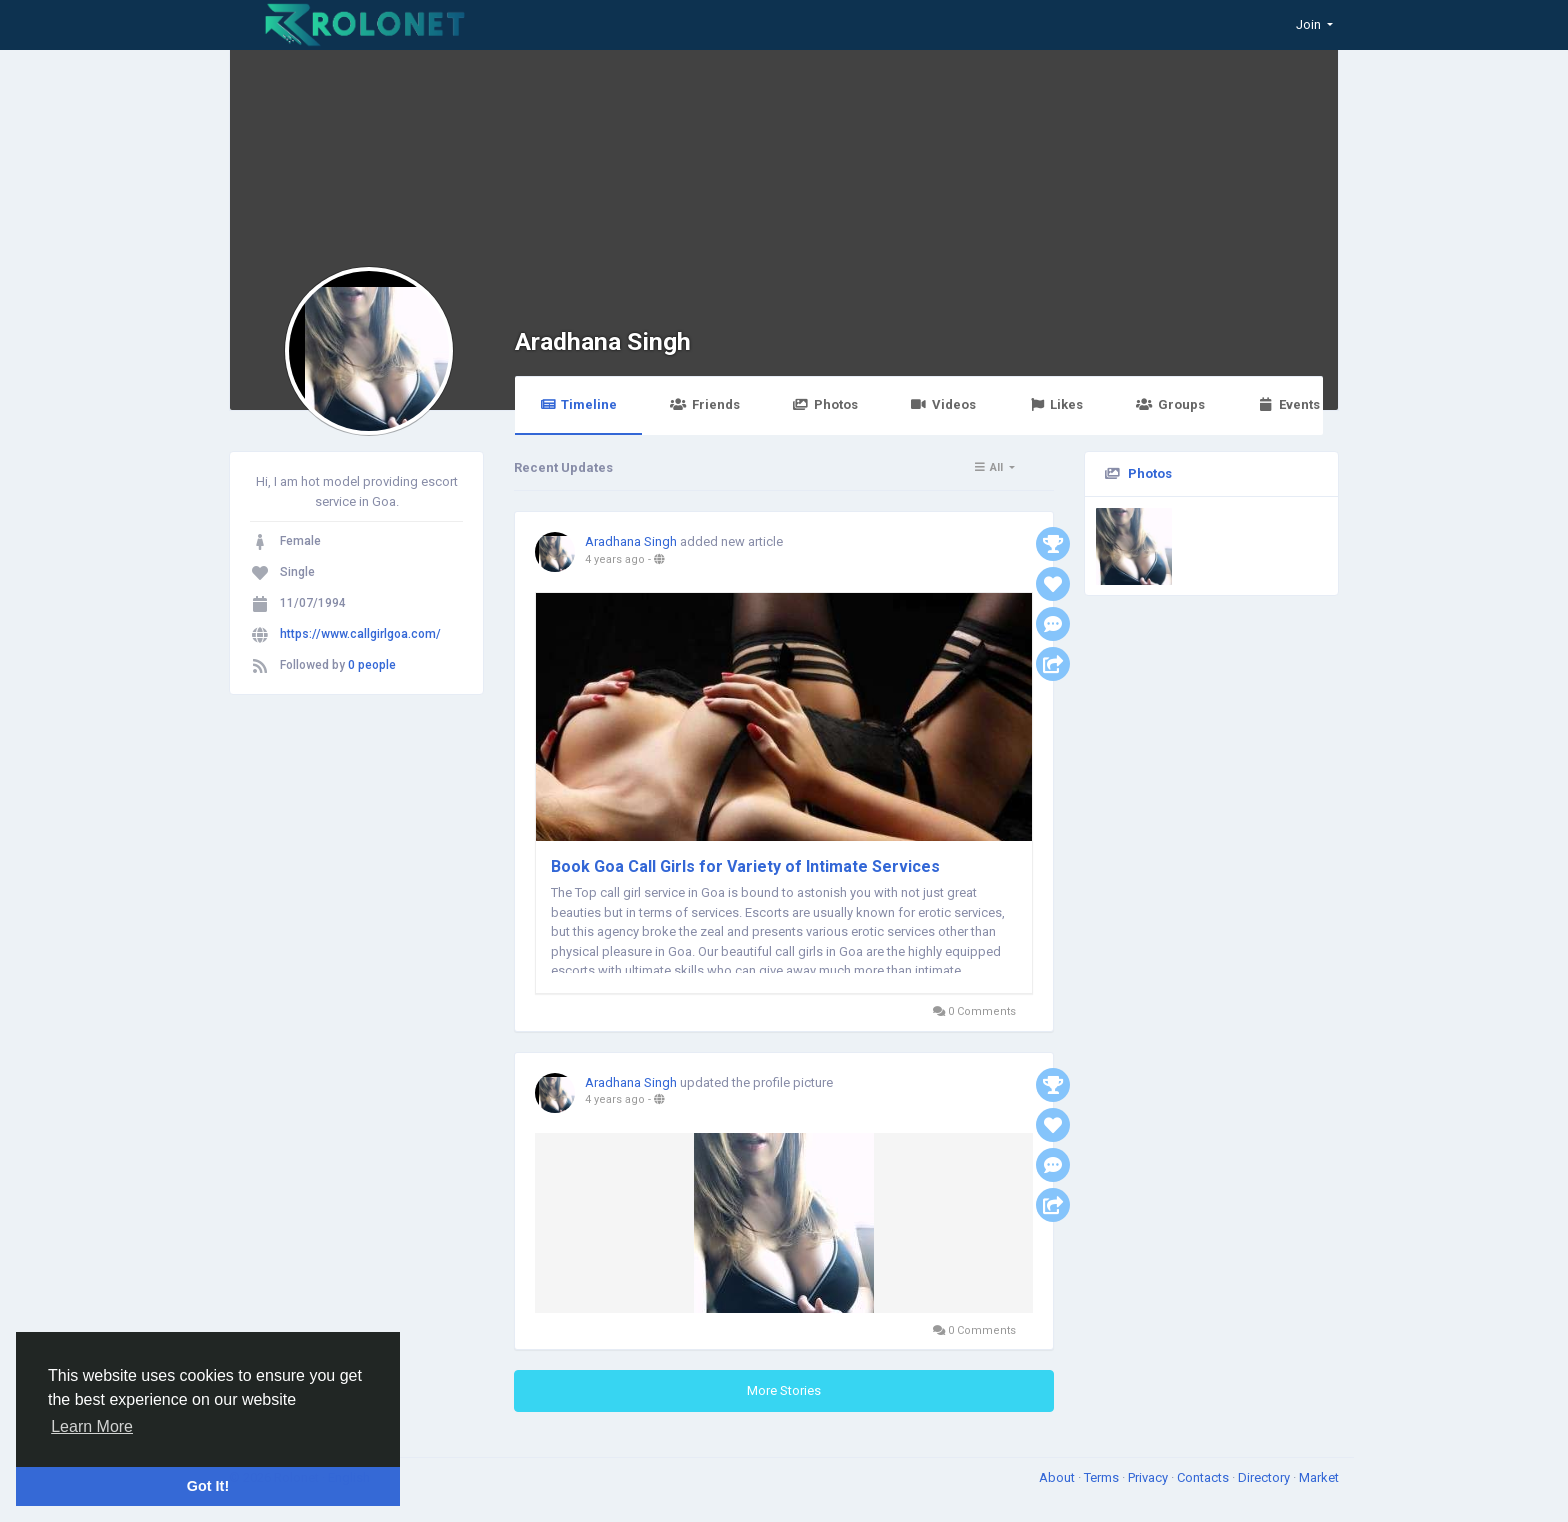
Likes (1056, 404)
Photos (825, 404)
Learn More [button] (92, 1426)
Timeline (578, 404)
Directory (1265, 1477)
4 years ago (615, 559)
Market (1319, 1477)
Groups (1170, 404)
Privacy (1149, 1477)
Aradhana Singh (603, 341)
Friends (704, 404)
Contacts (1204, 1477)
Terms (1103, 1477)
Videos (943, 404)
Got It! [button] (208, 1486)
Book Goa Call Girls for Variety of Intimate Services (745, 866)
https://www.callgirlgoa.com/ (360, 634)
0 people (372, 665)
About (1058, 1477)
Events (1289, 404)
